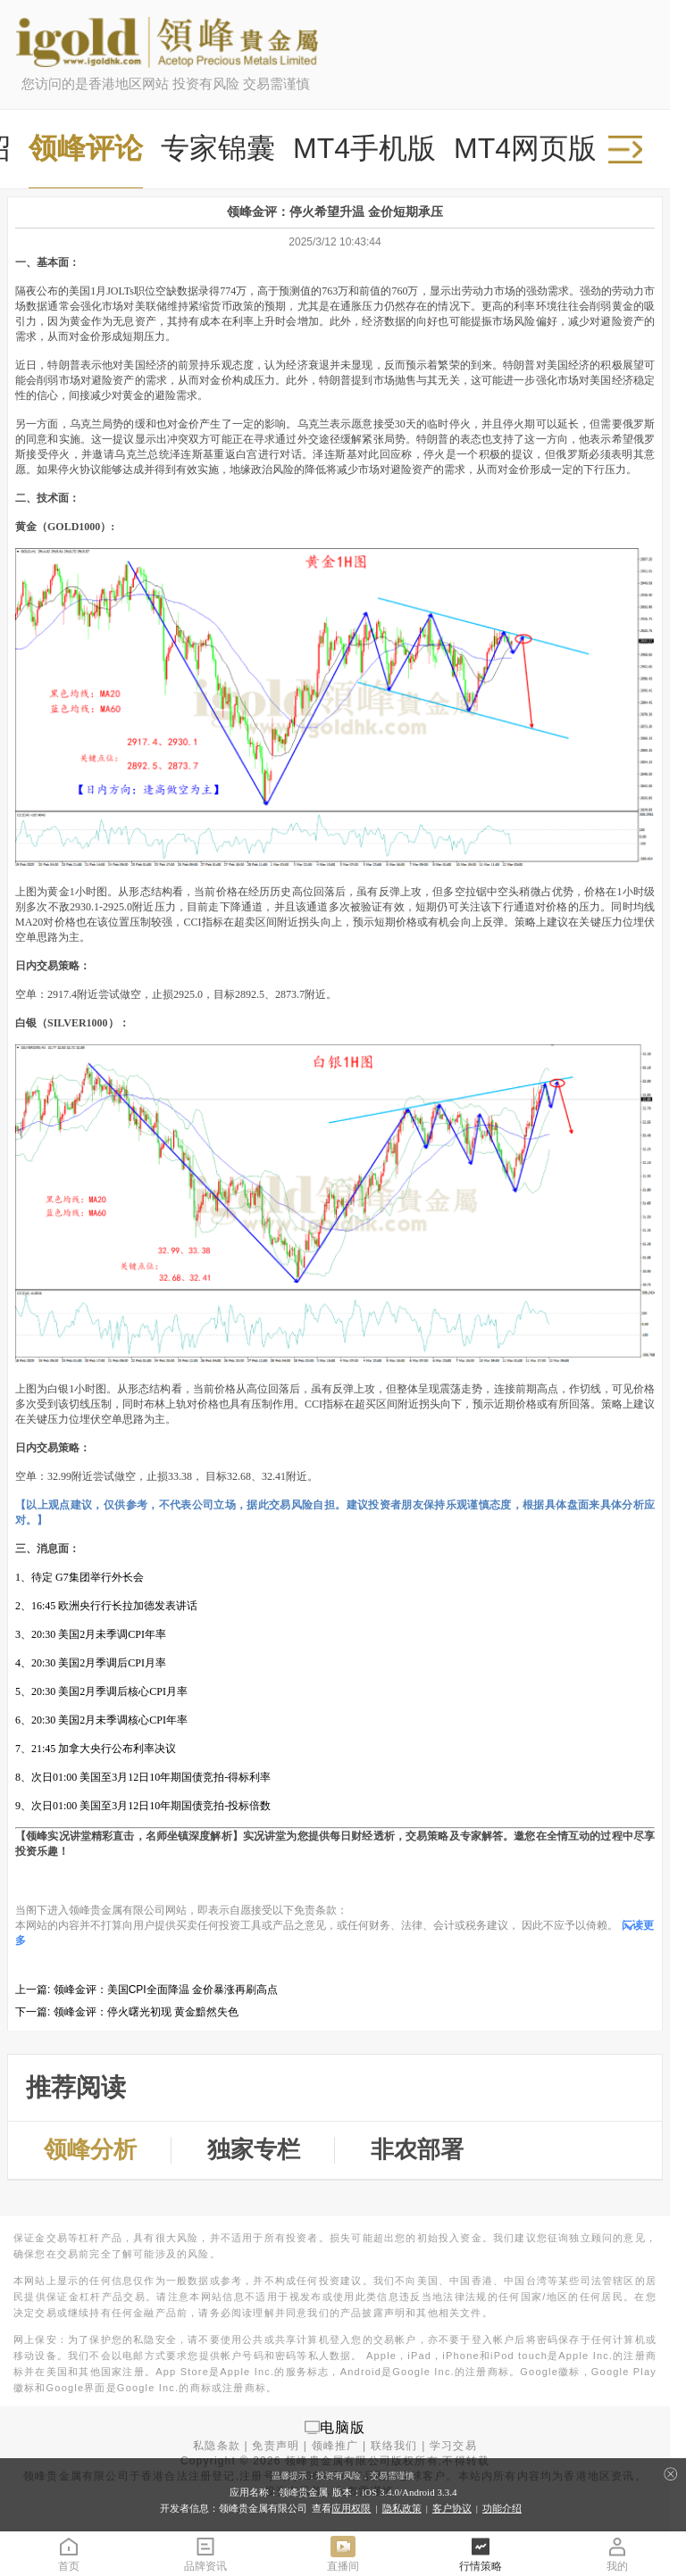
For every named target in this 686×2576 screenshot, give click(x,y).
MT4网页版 (525, 148)
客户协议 (452, 2508)
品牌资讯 (205, 2553)
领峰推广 (335, 2445)
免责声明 (275, 2445)
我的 (617, 2553)
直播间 (343, 2553)
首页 (68, 2553)
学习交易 (453, 2445)
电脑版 (343, 2426)
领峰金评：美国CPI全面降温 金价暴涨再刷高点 (166, 1989)
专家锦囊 (218, 148)
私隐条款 (216, 2445)
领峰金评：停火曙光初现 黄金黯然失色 (146, 2012)
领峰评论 (86, 148)
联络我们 (394, 2445)
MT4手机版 (364, 148)
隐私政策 (402, 2508)
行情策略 (480, 2553)
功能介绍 (502, 2508)
